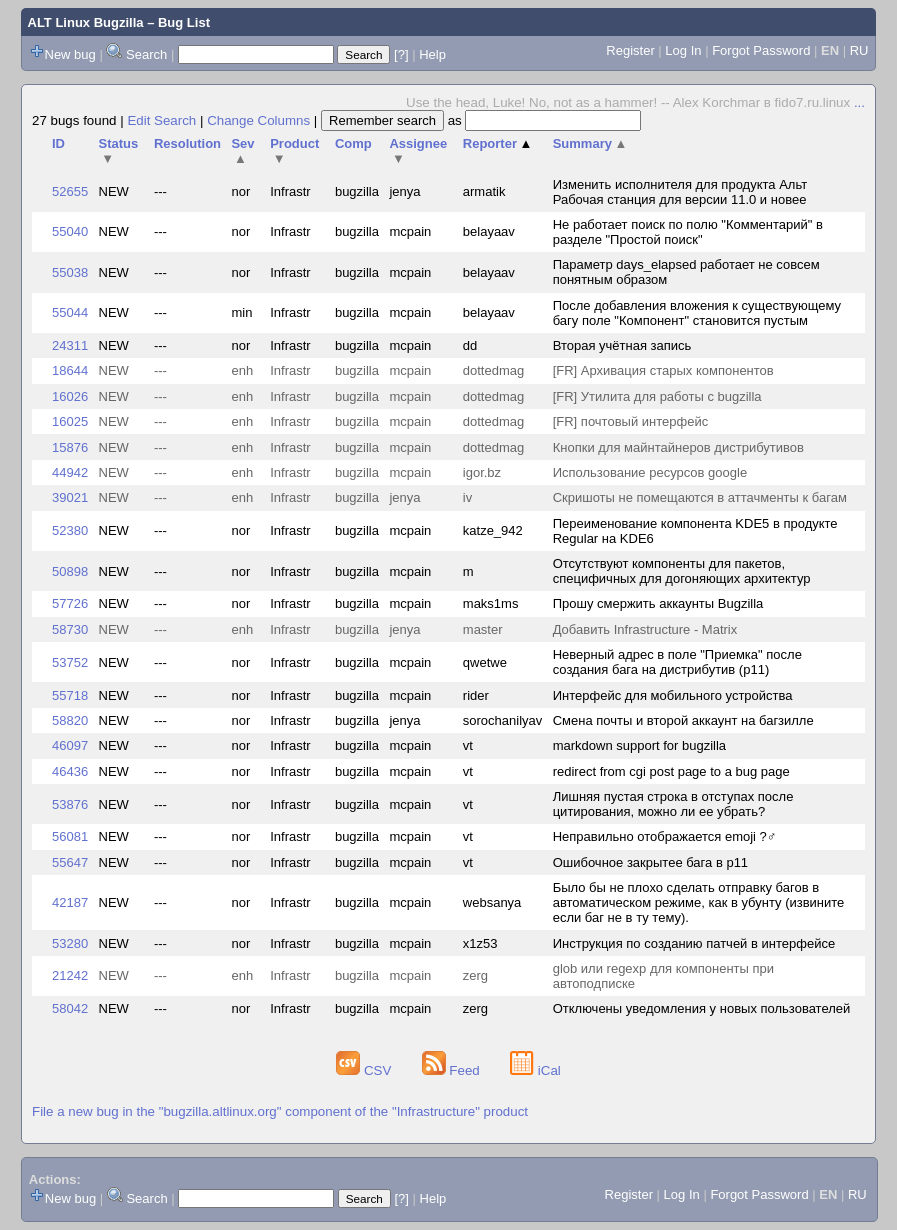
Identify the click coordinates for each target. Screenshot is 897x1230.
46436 (70, 771)
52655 (70, 191)
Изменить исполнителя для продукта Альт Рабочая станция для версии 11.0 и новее (680, 192)
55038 (70, 272)
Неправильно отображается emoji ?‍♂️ (665, 836)
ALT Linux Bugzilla (86, 22)
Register (630, 50)
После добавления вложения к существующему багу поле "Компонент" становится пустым (697, 313)
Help (432, 54)
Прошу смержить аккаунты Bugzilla (658, 603)
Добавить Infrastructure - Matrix (645, 629)
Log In (683, 50)
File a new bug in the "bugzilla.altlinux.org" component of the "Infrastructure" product (280, 1111)
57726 (70, 603)
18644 (70, 370)
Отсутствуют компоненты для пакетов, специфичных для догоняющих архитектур (682, 571)
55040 (70, 231)
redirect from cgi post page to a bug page (671, 771)
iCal (535, 1070)
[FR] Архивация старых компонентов (663, 370)
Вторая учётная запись (622, 345)
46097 (70, 745)
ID (58, 143)
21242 (70, 975)
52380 (70, 530)
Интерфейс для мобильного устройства (673, 695)
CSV (365, 1070)
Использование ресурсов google (650, 472)
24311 (70, 345)
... (859, 102)
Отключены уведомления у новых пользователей (702, 1008)
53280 (70, 943)
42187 (70, 902)
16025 (70, 421)
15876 (70, 447)
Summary (590, 143)
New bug (70, 54)
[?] (401, 54)
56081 (70, 836)
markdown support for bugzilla (639, 745)
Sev (242, 151)
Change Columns (258, 120)
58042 (70, 1008)
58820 (70, 720)
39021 (70, 497)
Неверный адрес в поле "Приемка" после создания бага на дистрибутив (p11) (677, 662)
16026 (70, 396)
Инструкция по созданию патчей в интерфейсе (694, 943)
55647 (70, 862)
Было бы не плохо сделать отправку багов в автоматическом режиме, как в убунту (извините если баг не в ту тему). (699, 902)
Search (146, 54)
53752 (70, 662)
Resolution (187, 143)
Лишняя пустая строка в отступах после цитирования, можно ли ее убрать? (673, 804)
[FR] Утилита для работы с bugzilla (657, 396)
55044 (70, 312)
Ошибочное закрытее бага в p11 (650, 862)
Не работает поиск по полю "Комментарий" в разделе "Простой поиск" (688, 232)
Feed (453, 1070)
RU (859, 50)
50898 (70, 571)
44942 (70, 472)
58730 (70, 629)
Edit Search (161, 120)
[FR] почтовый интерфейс (630, 421)
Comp (353, 143)
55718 (70, 695)
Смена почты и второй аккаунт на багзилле (683, 720)
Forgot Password (761, 50)
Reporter (498, 143)
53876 (70, 804)
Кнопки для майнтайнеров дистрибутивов (678, 447)
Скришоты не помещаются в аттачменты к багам (700, 497)
